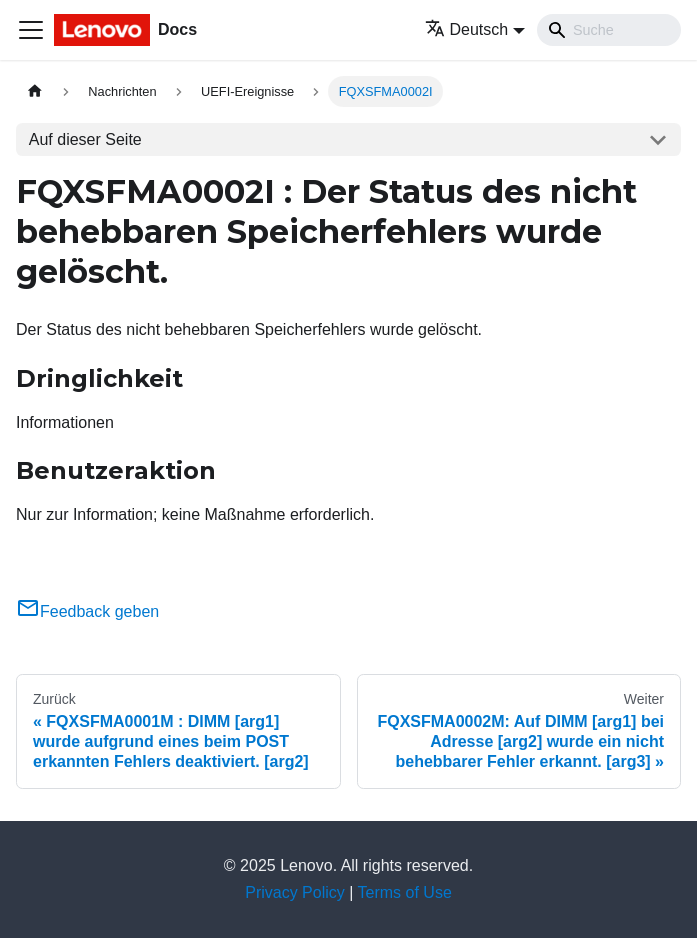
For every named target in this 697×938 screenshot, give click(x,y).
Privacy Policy (295, 892)
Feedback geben (87, 611)
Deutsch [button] (467, 29)
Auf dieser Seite (85, 139)
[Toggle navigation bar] (31, 30)
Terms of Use (405, 892)
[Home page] (35, 91)
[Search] (609, 30)
